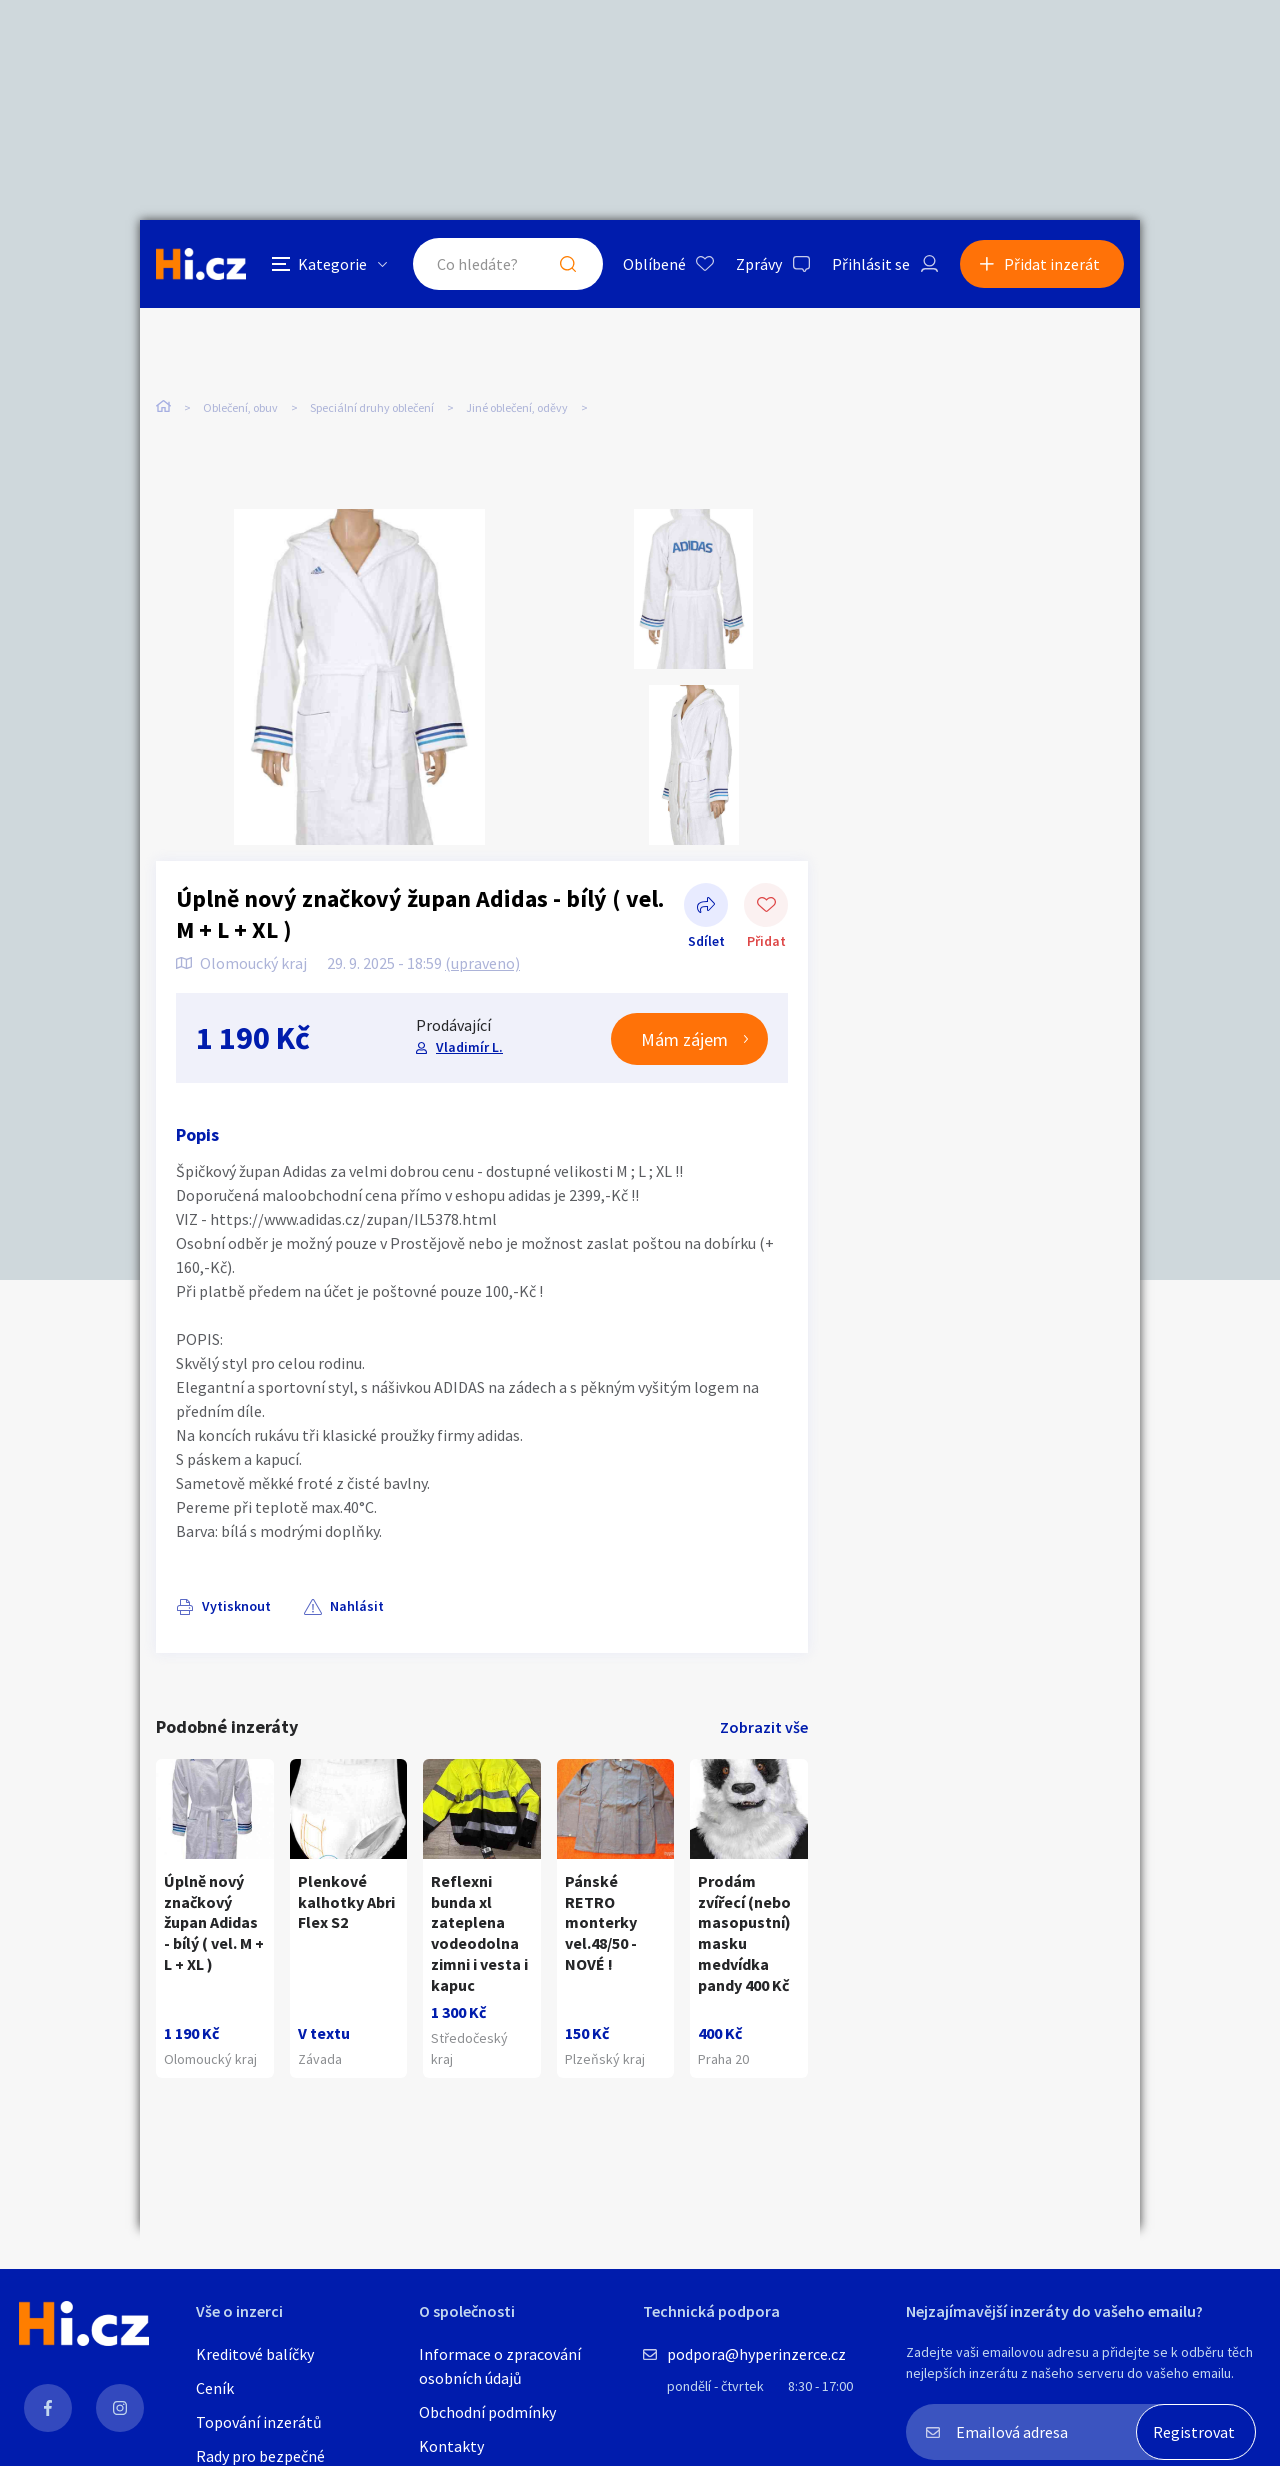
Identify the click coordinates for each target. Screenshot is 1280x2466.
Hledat (568, 264)
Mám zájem (684, 1039)
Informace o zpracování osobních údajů (500, 2366)
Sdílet (706, 907)
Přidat (766, 907)
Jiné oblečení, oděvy (517, 407)
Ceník (215, 2388)
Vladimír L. (469, 1047)
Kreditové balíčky (255, 2354)
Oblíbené (654, 264)
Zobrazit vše (764, 1727)
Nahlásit (357, 1606)
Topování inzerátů (259, 2422)
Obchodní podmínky (487, 2412)
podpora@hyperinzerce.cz (756, 2354)
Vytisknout (236, 1606)
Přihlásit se (871, 264)
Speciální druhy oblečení (372, 407)
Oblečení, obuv (240, 407)
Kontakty (451, 2446)
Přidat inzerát (1052, 264)
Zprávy (759, 264)
